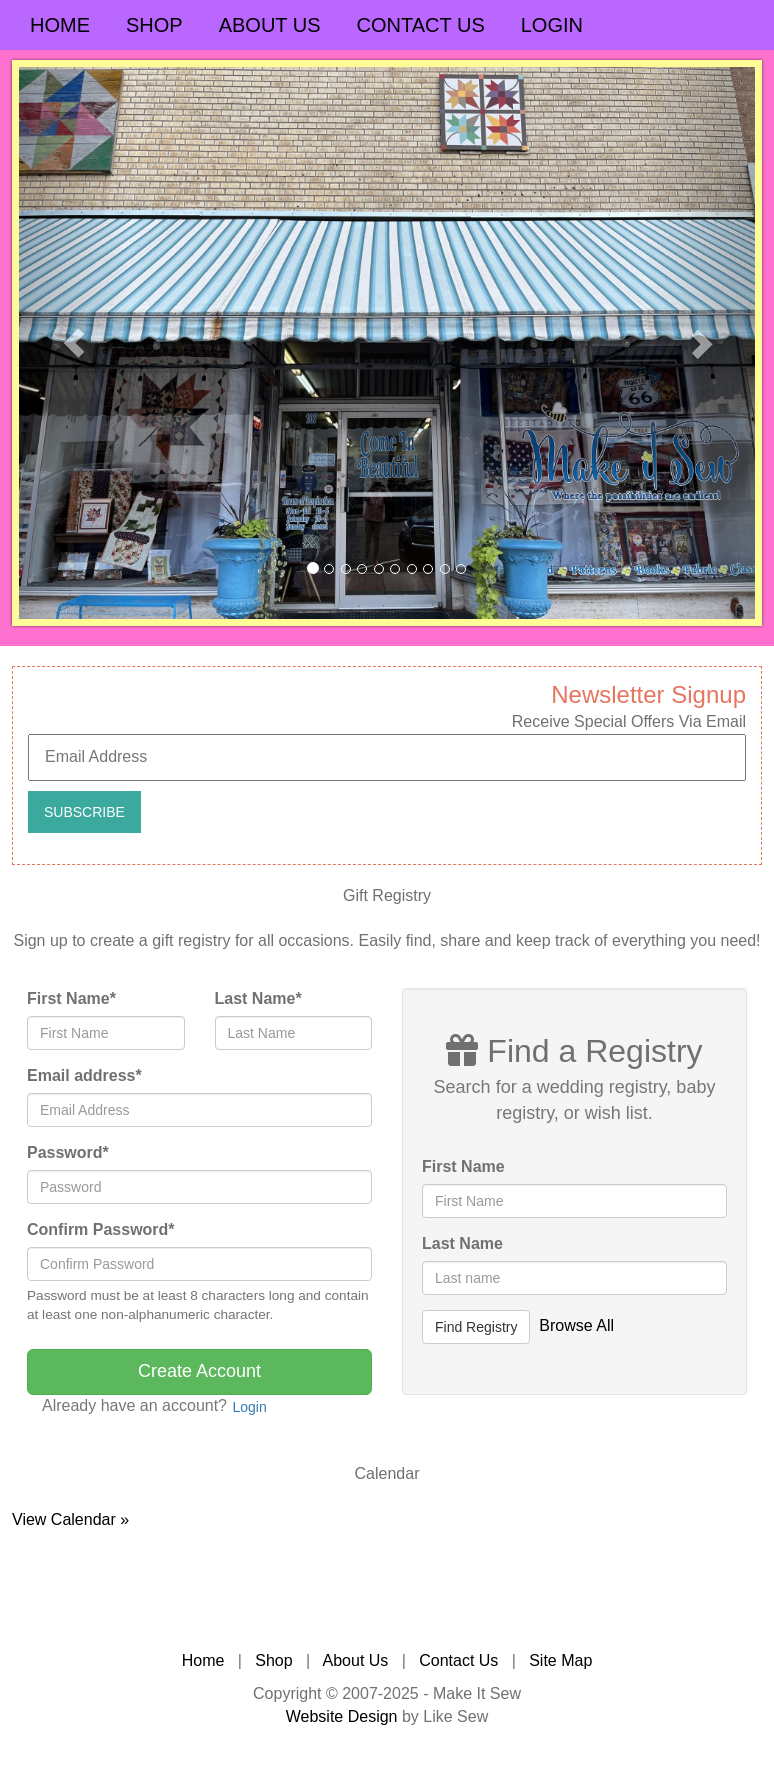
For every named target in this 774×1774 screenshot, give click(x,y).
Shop (273, 1660)
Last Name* (258, 998)
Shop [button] (154, 25)
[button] (74, 343)
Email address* (84, 1075)
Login (552, 25)
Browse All (576, 1325)
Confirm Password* (101, 1229)
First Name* (71, 998)
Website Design (342, 1716)
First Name (463, 1166)
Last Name (462, 1243)
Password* (68, 1152)
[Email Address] (387, 757)
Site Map (560, 1660)
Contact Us (421, 25)
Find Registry (476, 1327)
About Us (270, 25)
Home (60, 25)
